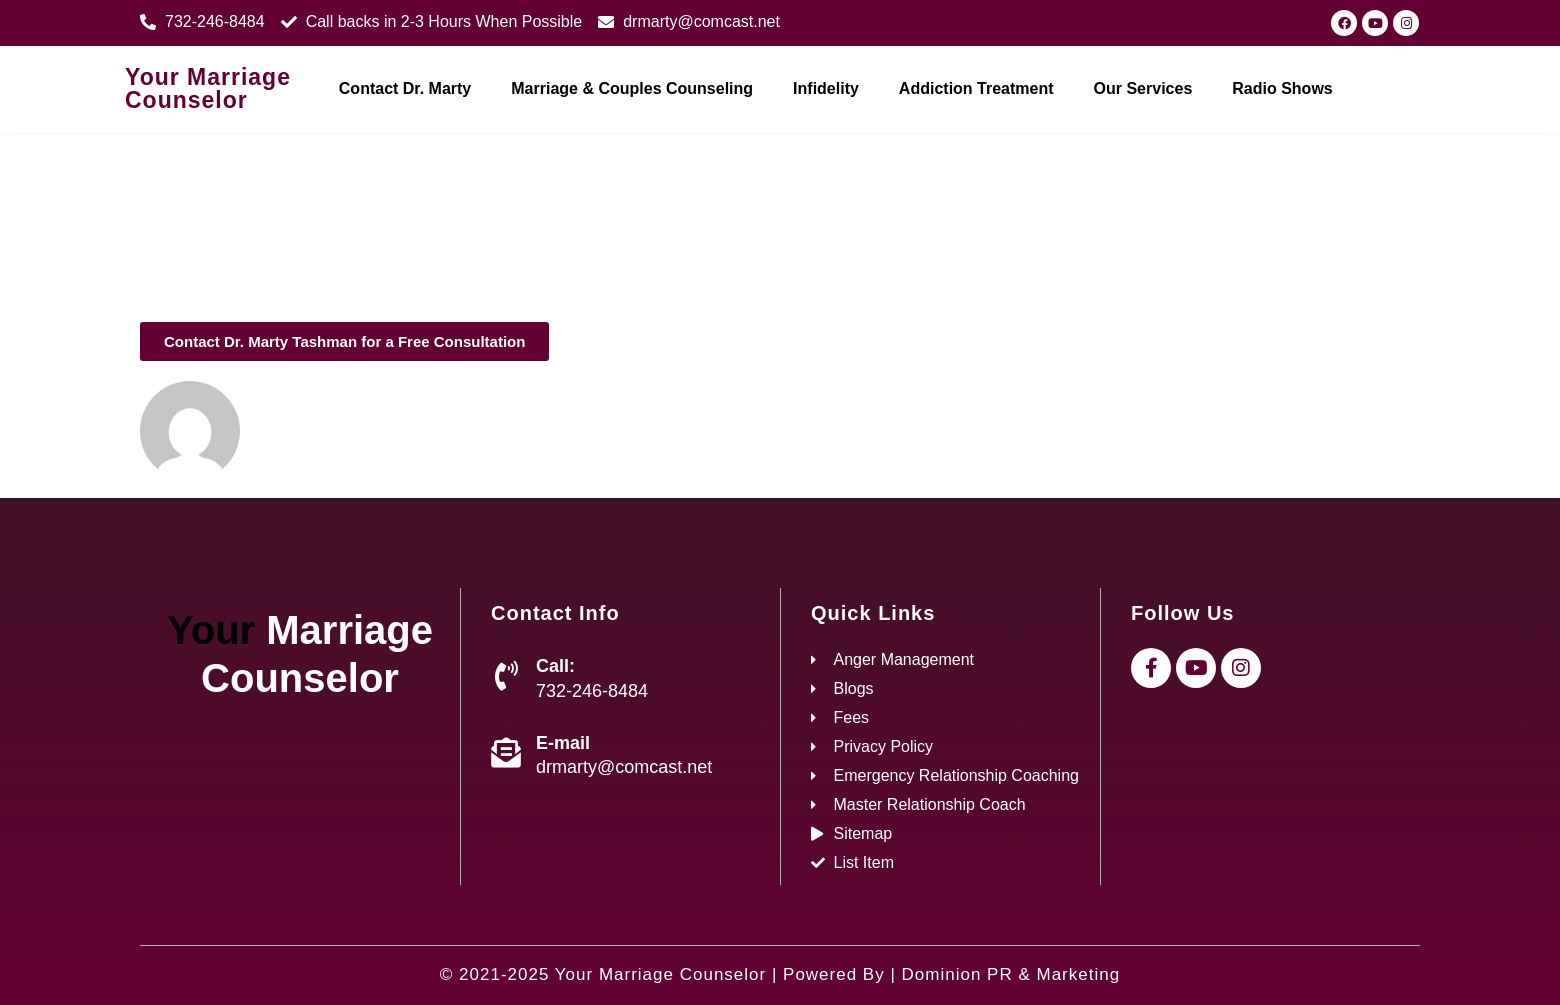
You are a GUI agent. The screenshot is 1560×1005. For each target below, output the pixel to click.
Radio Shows (1282, 88)
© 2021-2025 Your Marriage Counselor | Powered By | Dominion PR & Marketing (780, 974)
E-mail (563, 743)
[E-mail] (506, 753)
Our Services (1143, 88)
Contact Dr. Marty (405, 88)
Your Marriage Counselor (208, 88)
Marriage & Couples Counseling (632, 88)
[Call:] (506, 676)
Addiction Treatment (976, 88)
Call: (555, 666)
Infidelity (826, 88)
